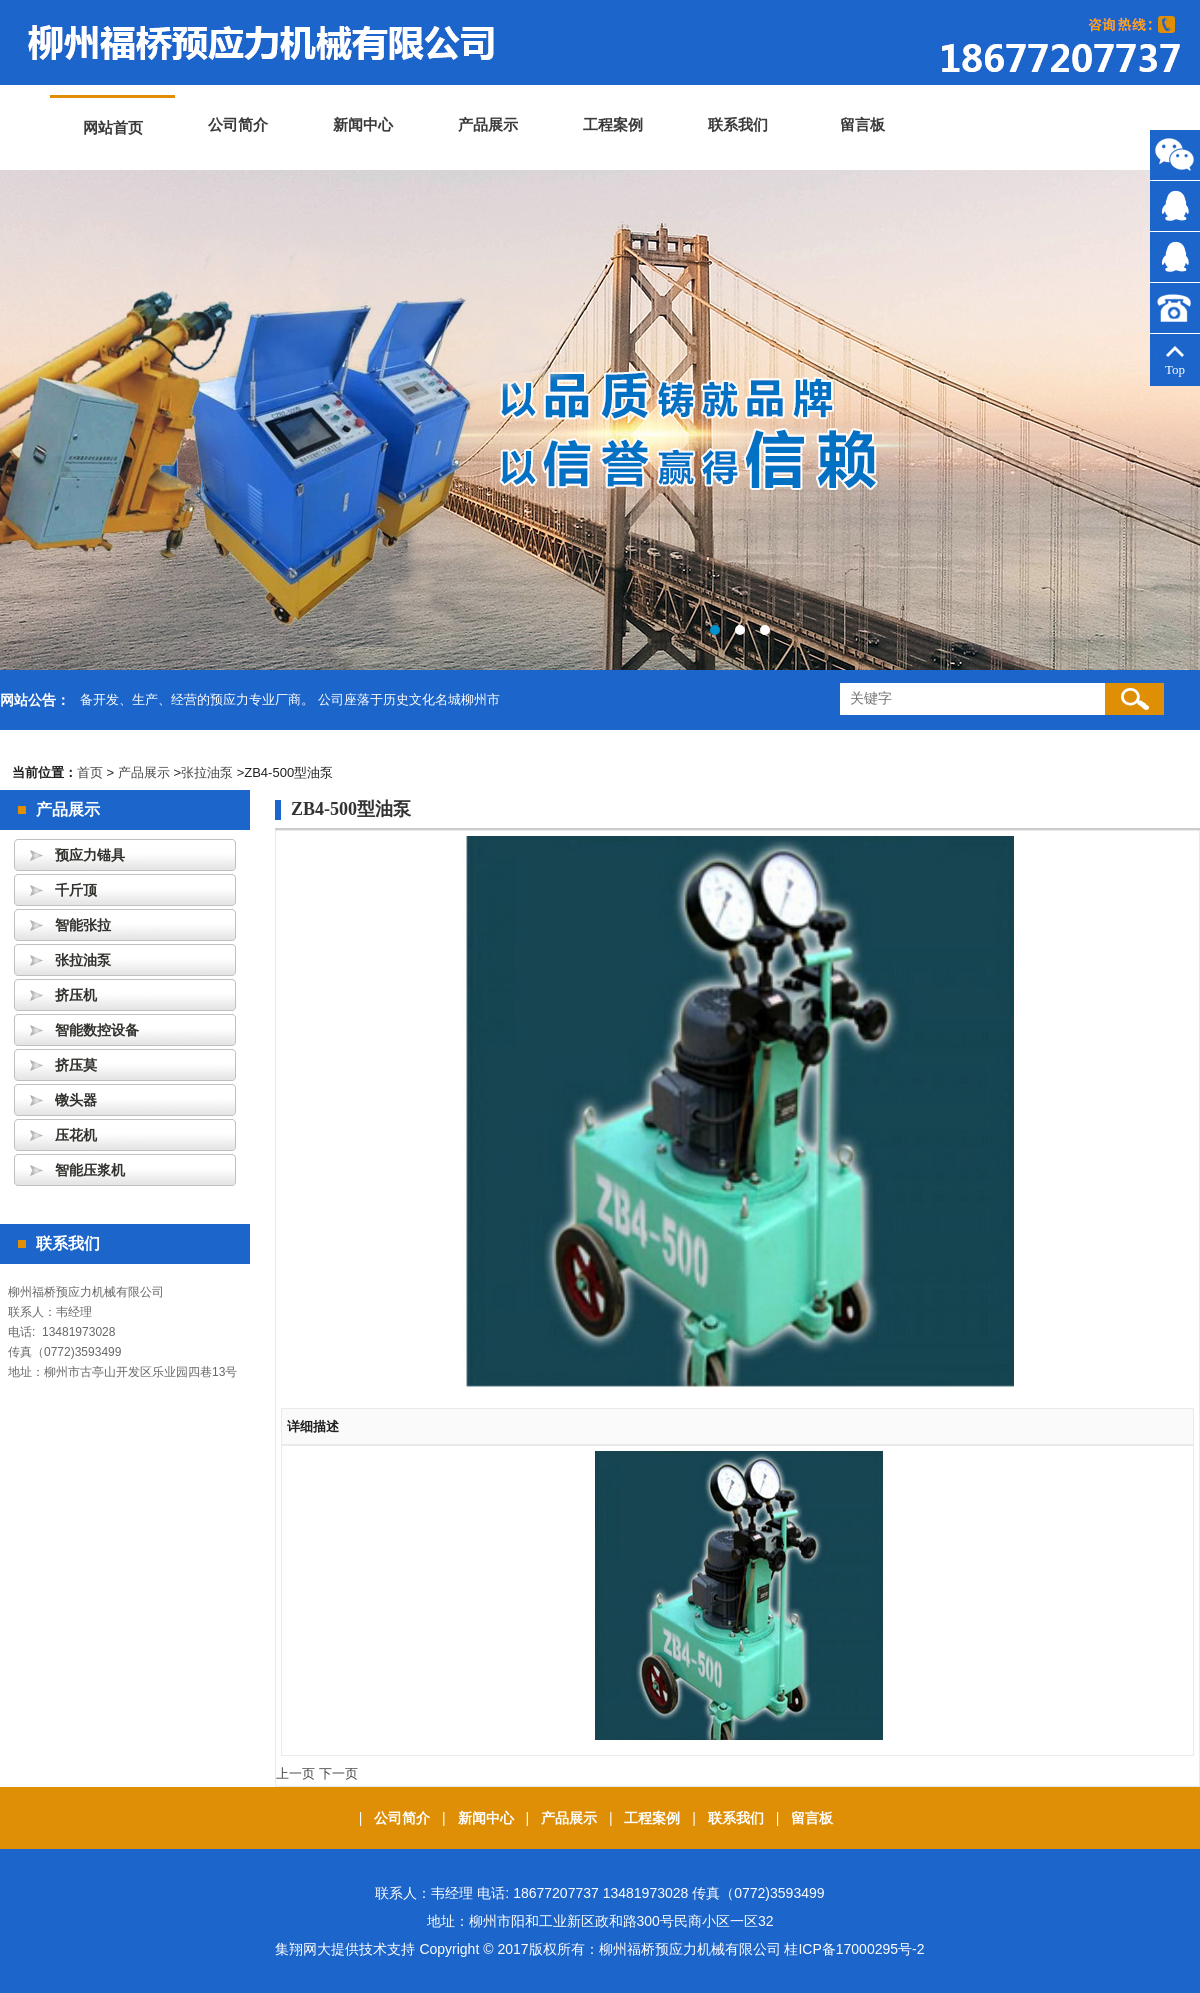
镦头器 (76, 1100)
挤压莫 (76, 1065)
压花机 (76, 1135)
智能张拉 (83, 925)
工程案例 (613, 125)
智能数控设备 (97, 1030)
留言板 (862, 125)
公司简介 (238, 125)
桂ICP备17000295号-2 (854, 1949)
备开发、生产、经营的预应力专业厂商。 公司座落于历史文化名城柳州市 (290, 699)
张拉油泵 (207, 772)
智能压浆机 (90, 1170)
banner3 (600, 420)
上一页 (295, 1773)
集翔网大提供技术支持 (347, 1949)
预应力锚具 (90, 855)
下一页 (338, 1773)
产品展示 (488, 125)
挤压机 (76, 995)
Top (1175, 361)
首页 (90, 772)
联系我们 (738, 125)
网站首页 (113, 128)
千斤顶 (76, 890)
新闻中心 (363, 125)
